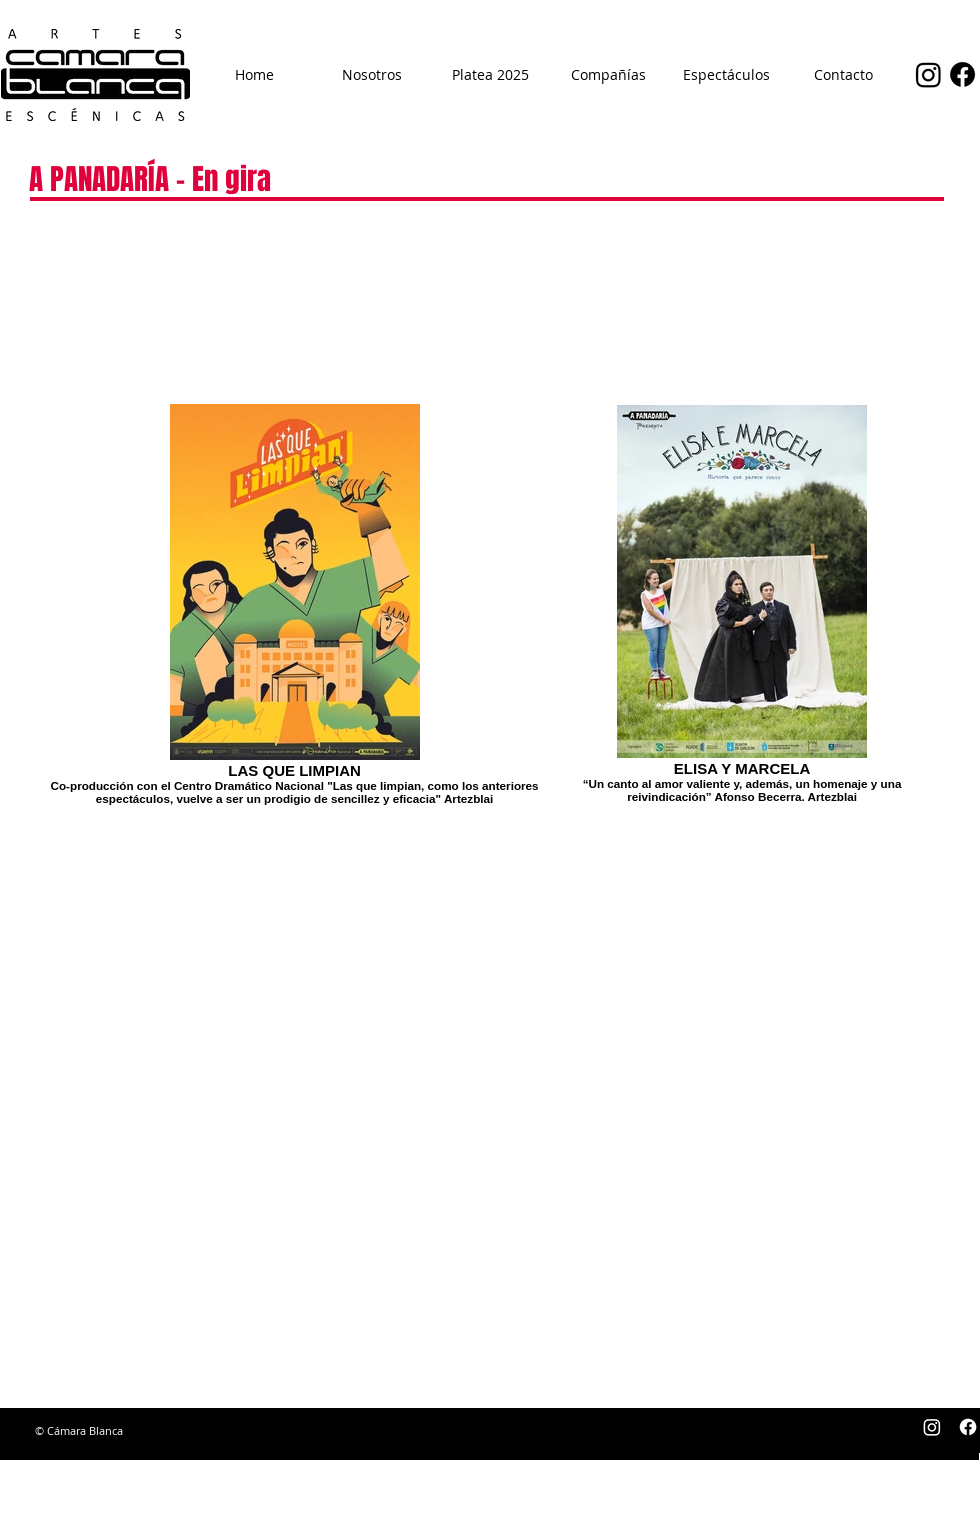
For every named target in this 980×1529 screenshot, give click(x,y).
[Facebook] (962, 74)
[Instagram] (928, 74)
